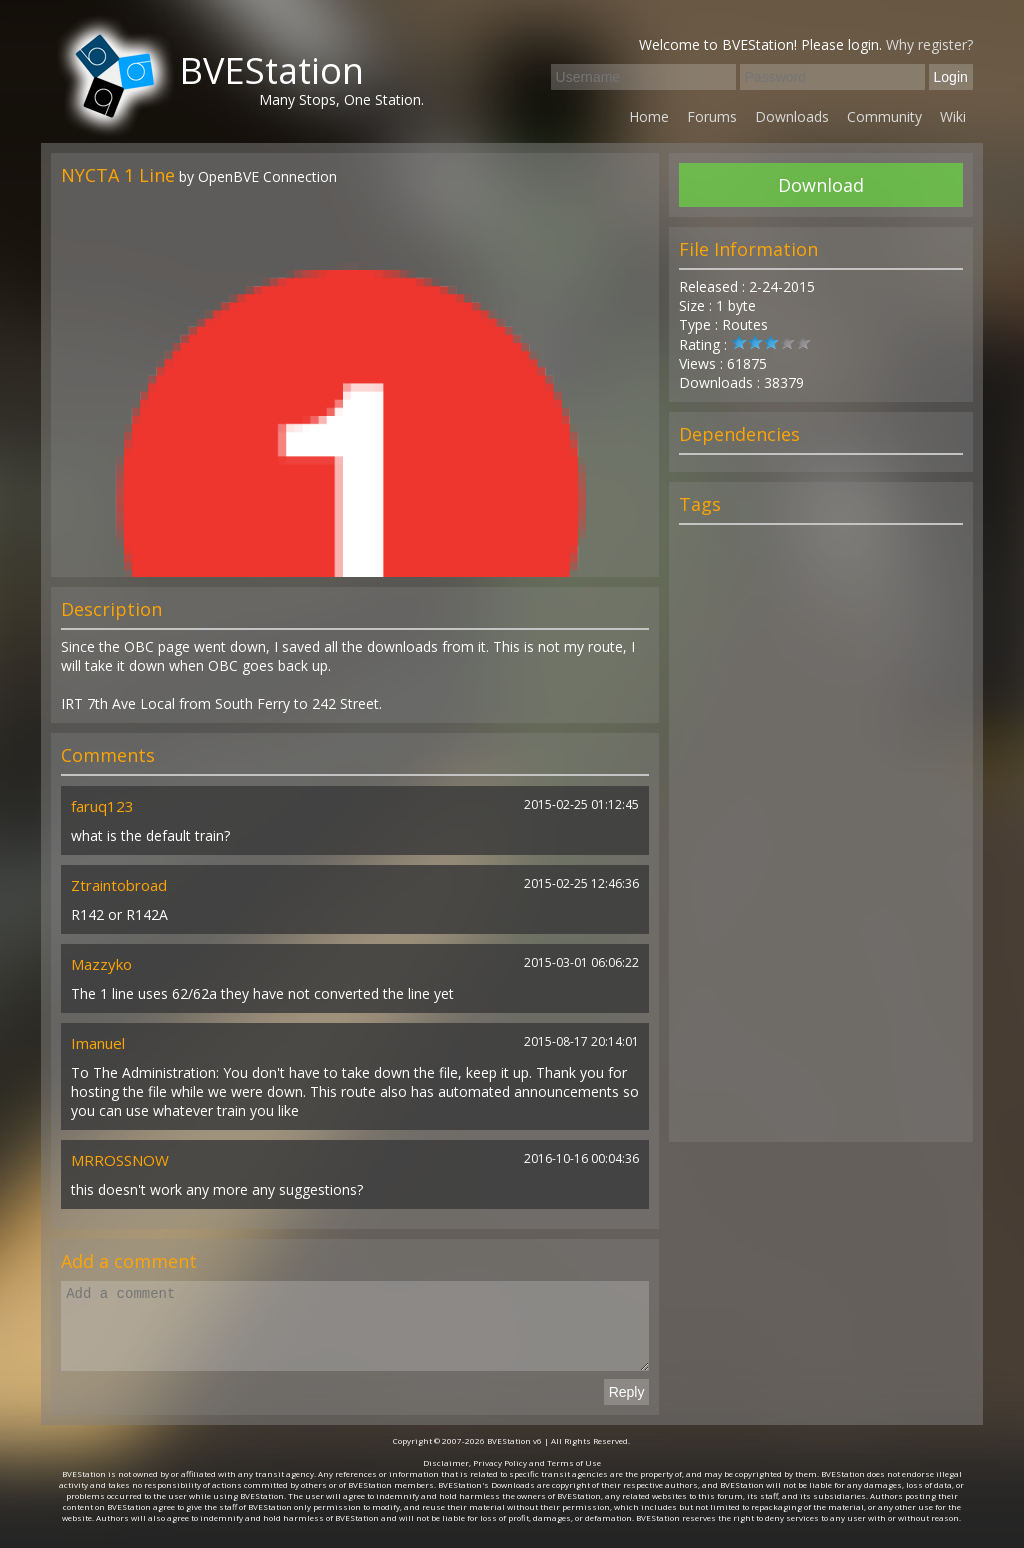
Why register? (929, 44)
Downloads (792, 116)
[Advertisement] (821, 842)
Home (649, 116)
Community (884, 116)
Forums (712, 116)
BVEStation (271, 70)
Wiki (953, 116)
